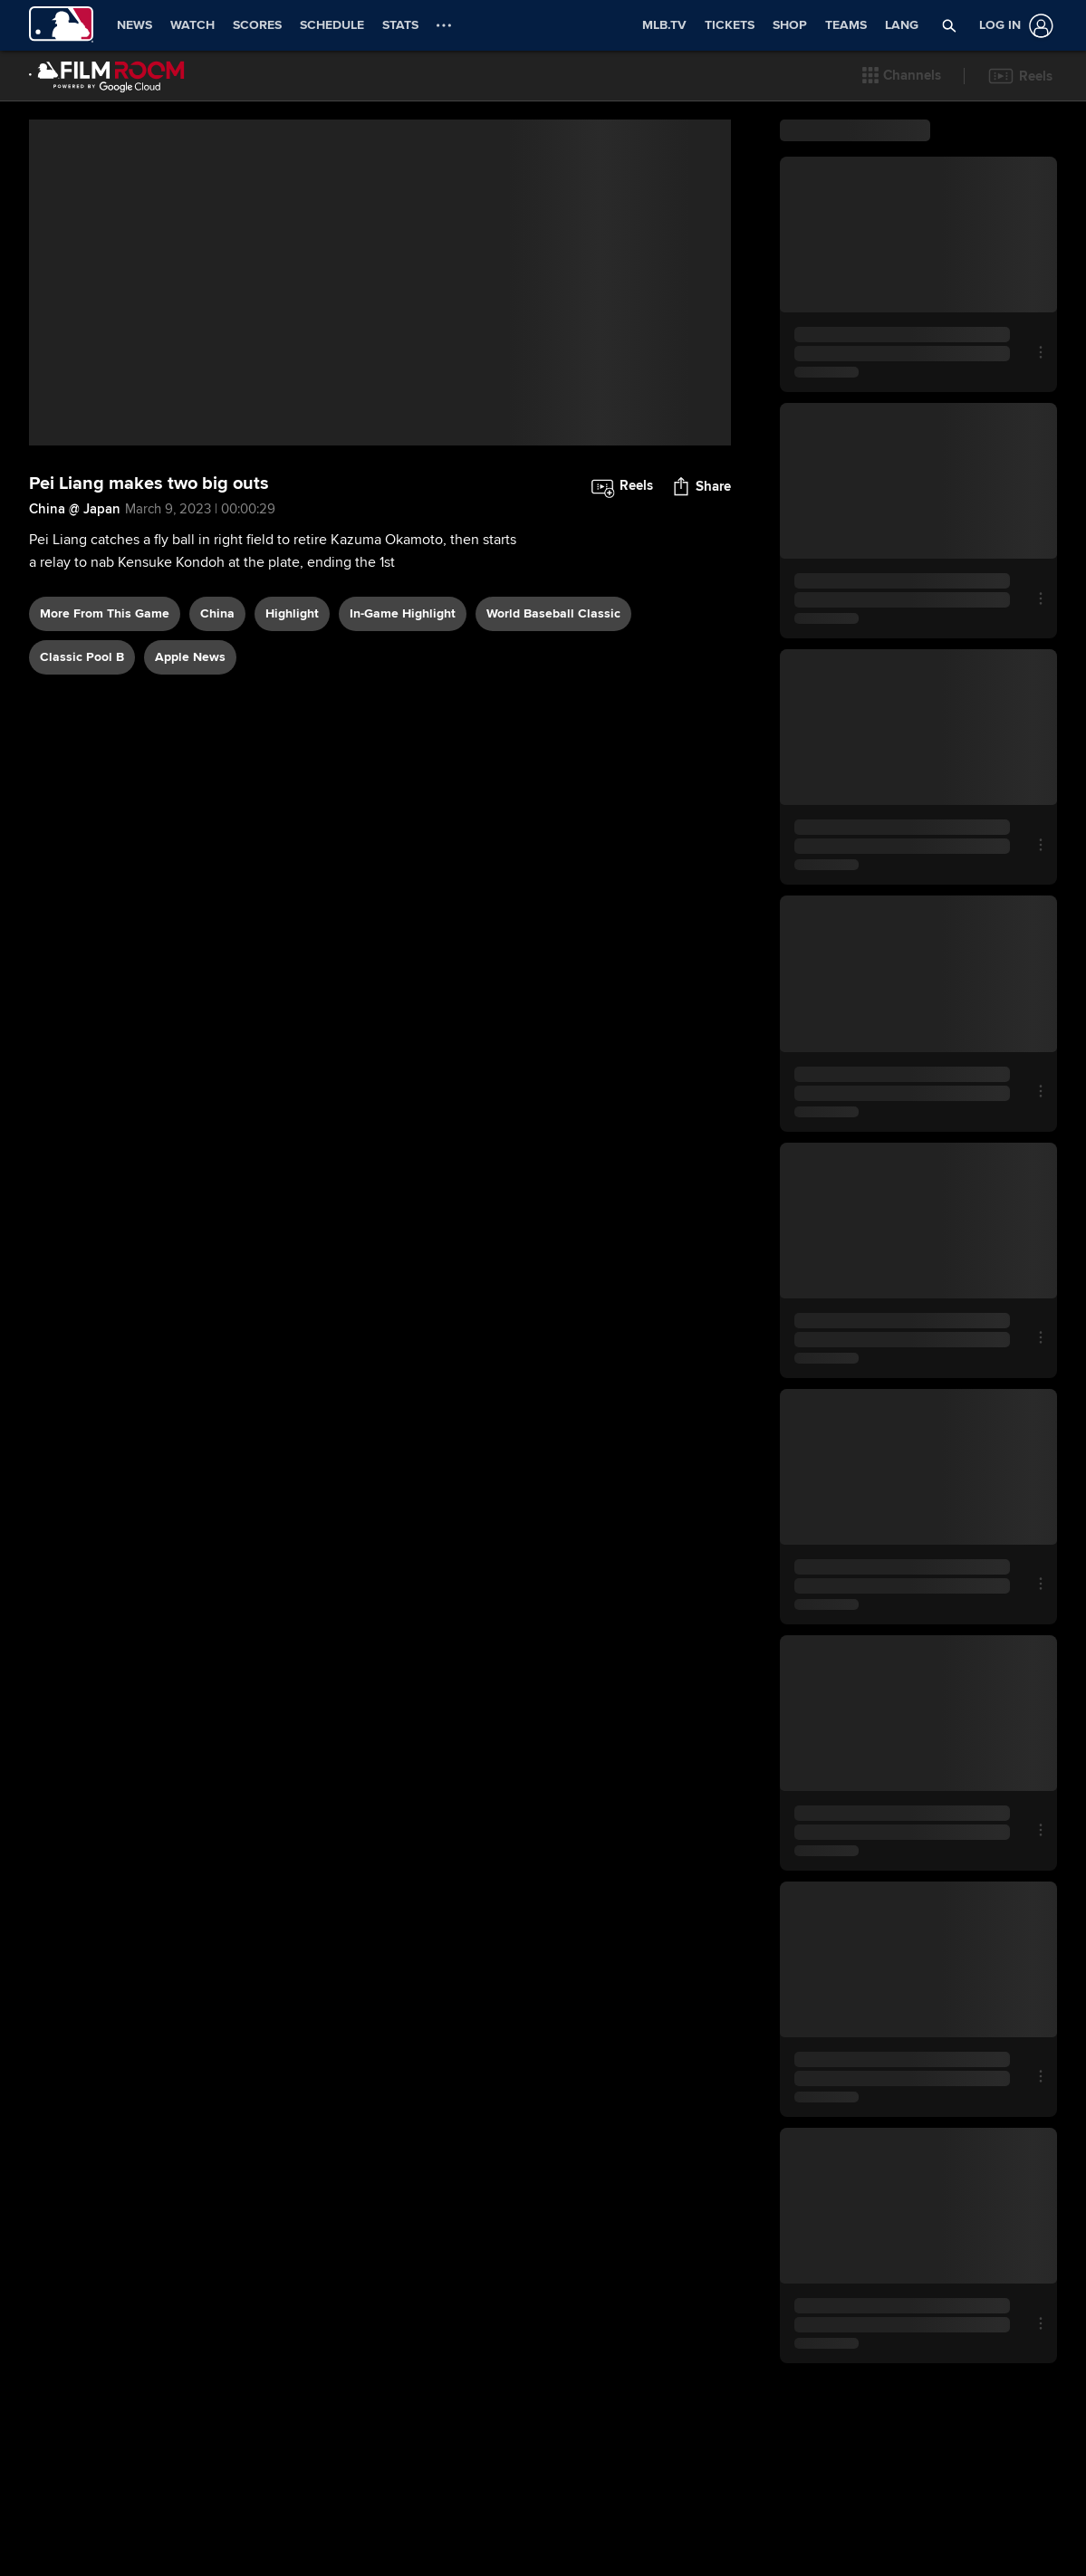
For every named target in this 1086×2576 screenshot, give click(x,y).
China (217, 682)
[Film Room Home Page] (107, 76)
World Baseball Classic (553, 682)
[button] (902, 76)
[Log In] (1012, 26)
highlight (292, 682)
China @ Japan (74, 578)
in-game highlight (403, 682)
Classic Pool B (82, 725)
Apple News (190, 725)
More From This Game (104, 682)
